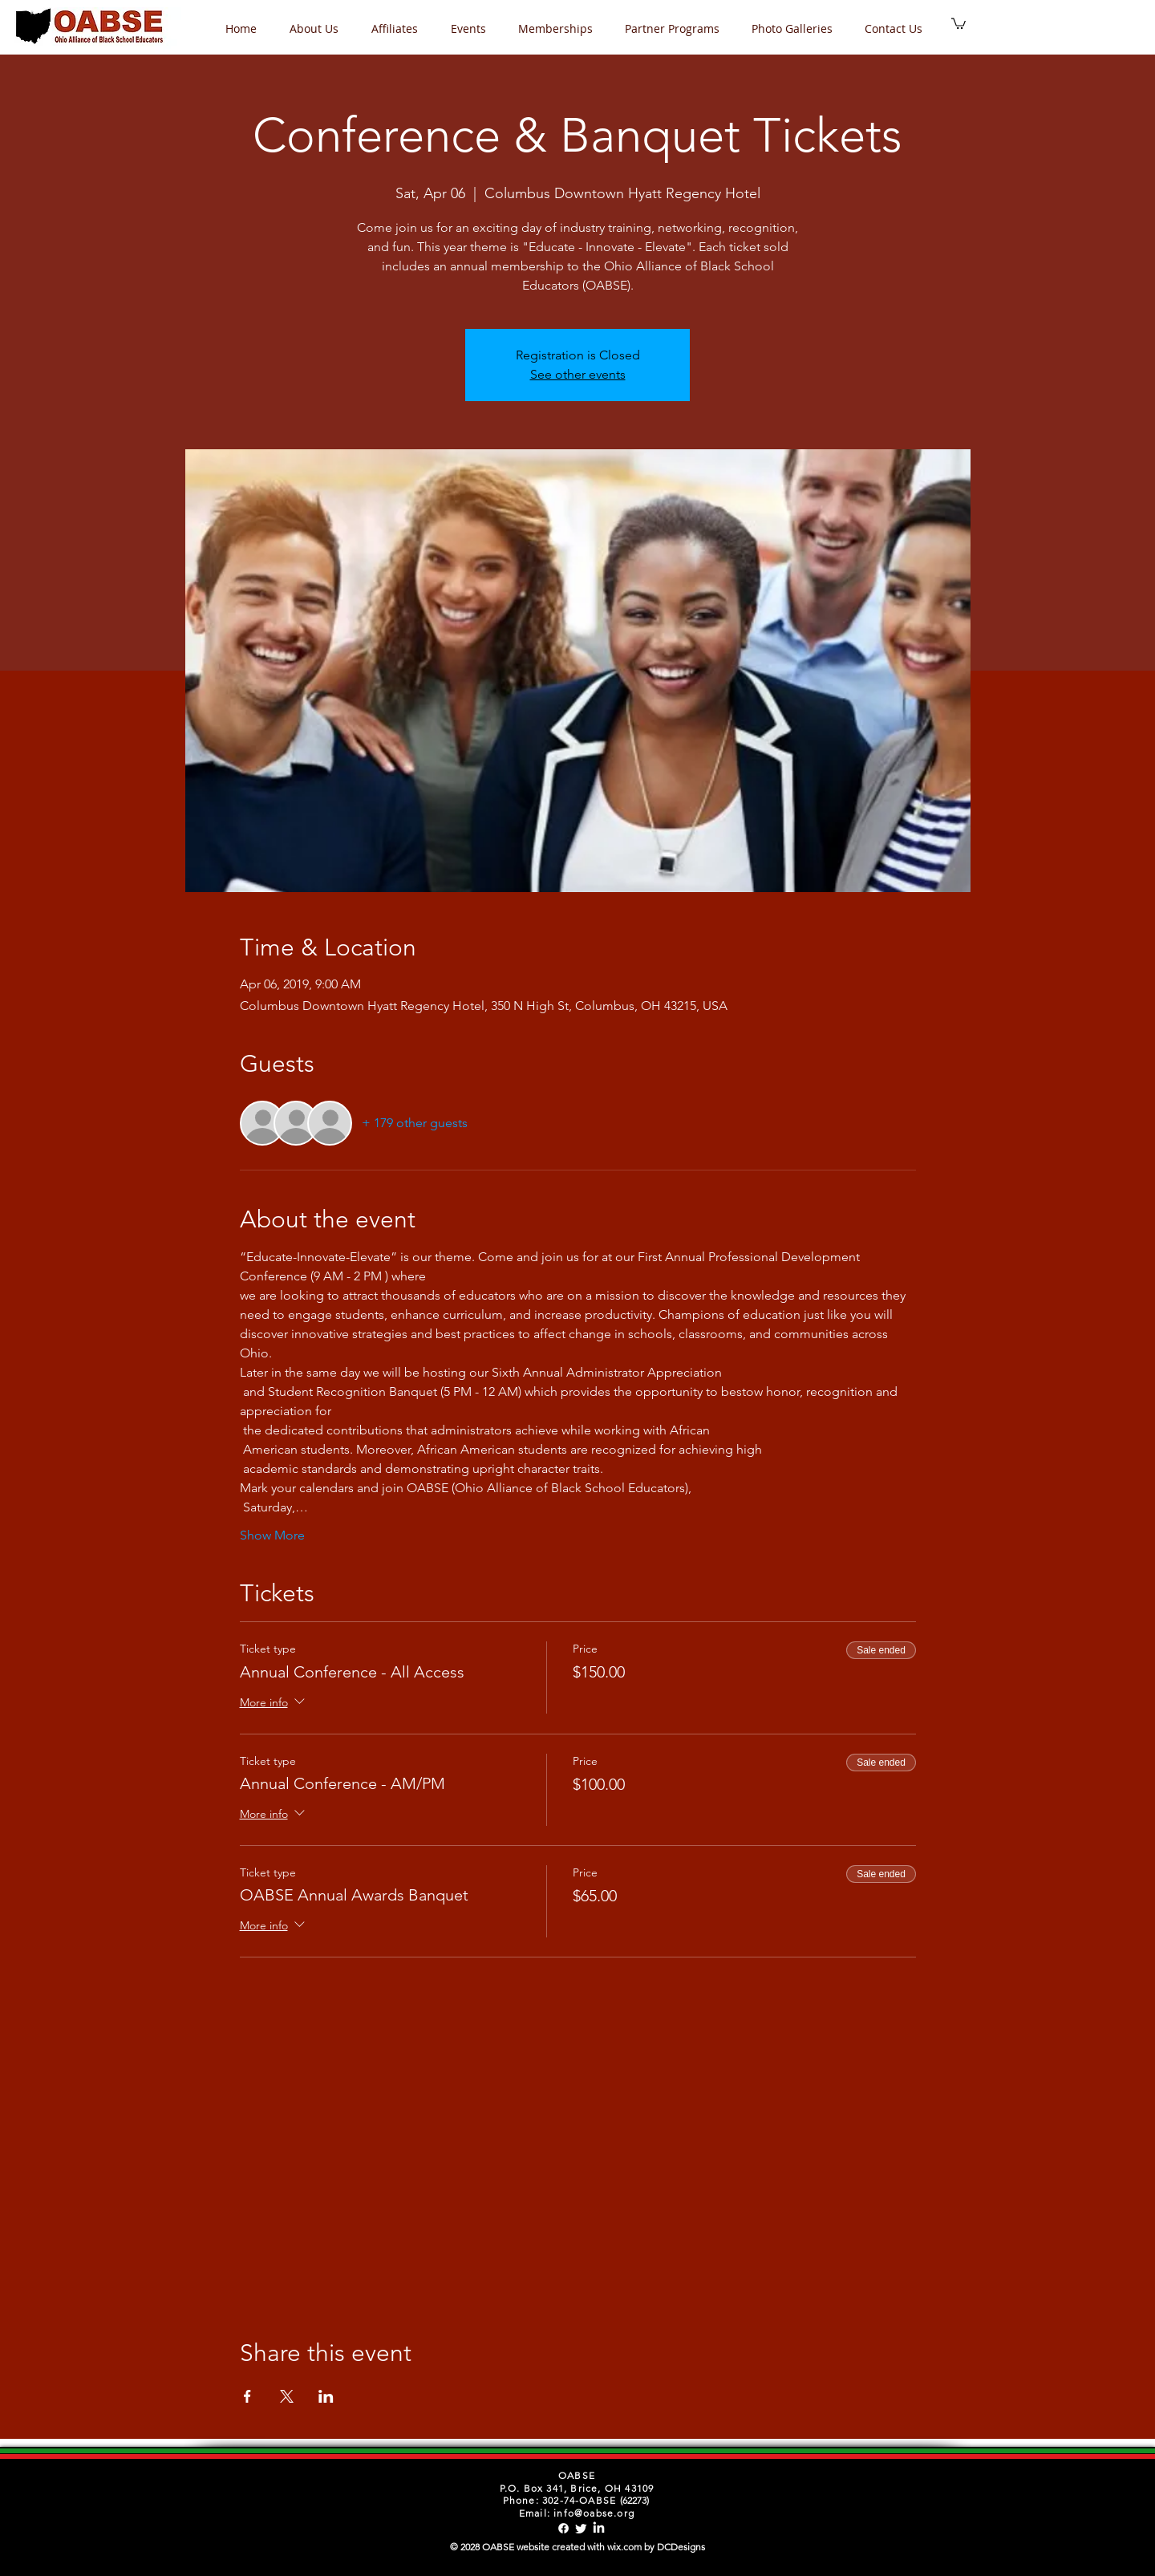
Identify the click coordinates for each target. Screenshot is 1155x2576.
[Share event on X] (286, 2396)
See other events (578, 374)
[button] (472, 28)
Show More (272, 1535)
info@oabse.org (593, 2513)
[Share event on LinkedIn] (326, 2396)
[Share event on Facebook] (247, 2396)
